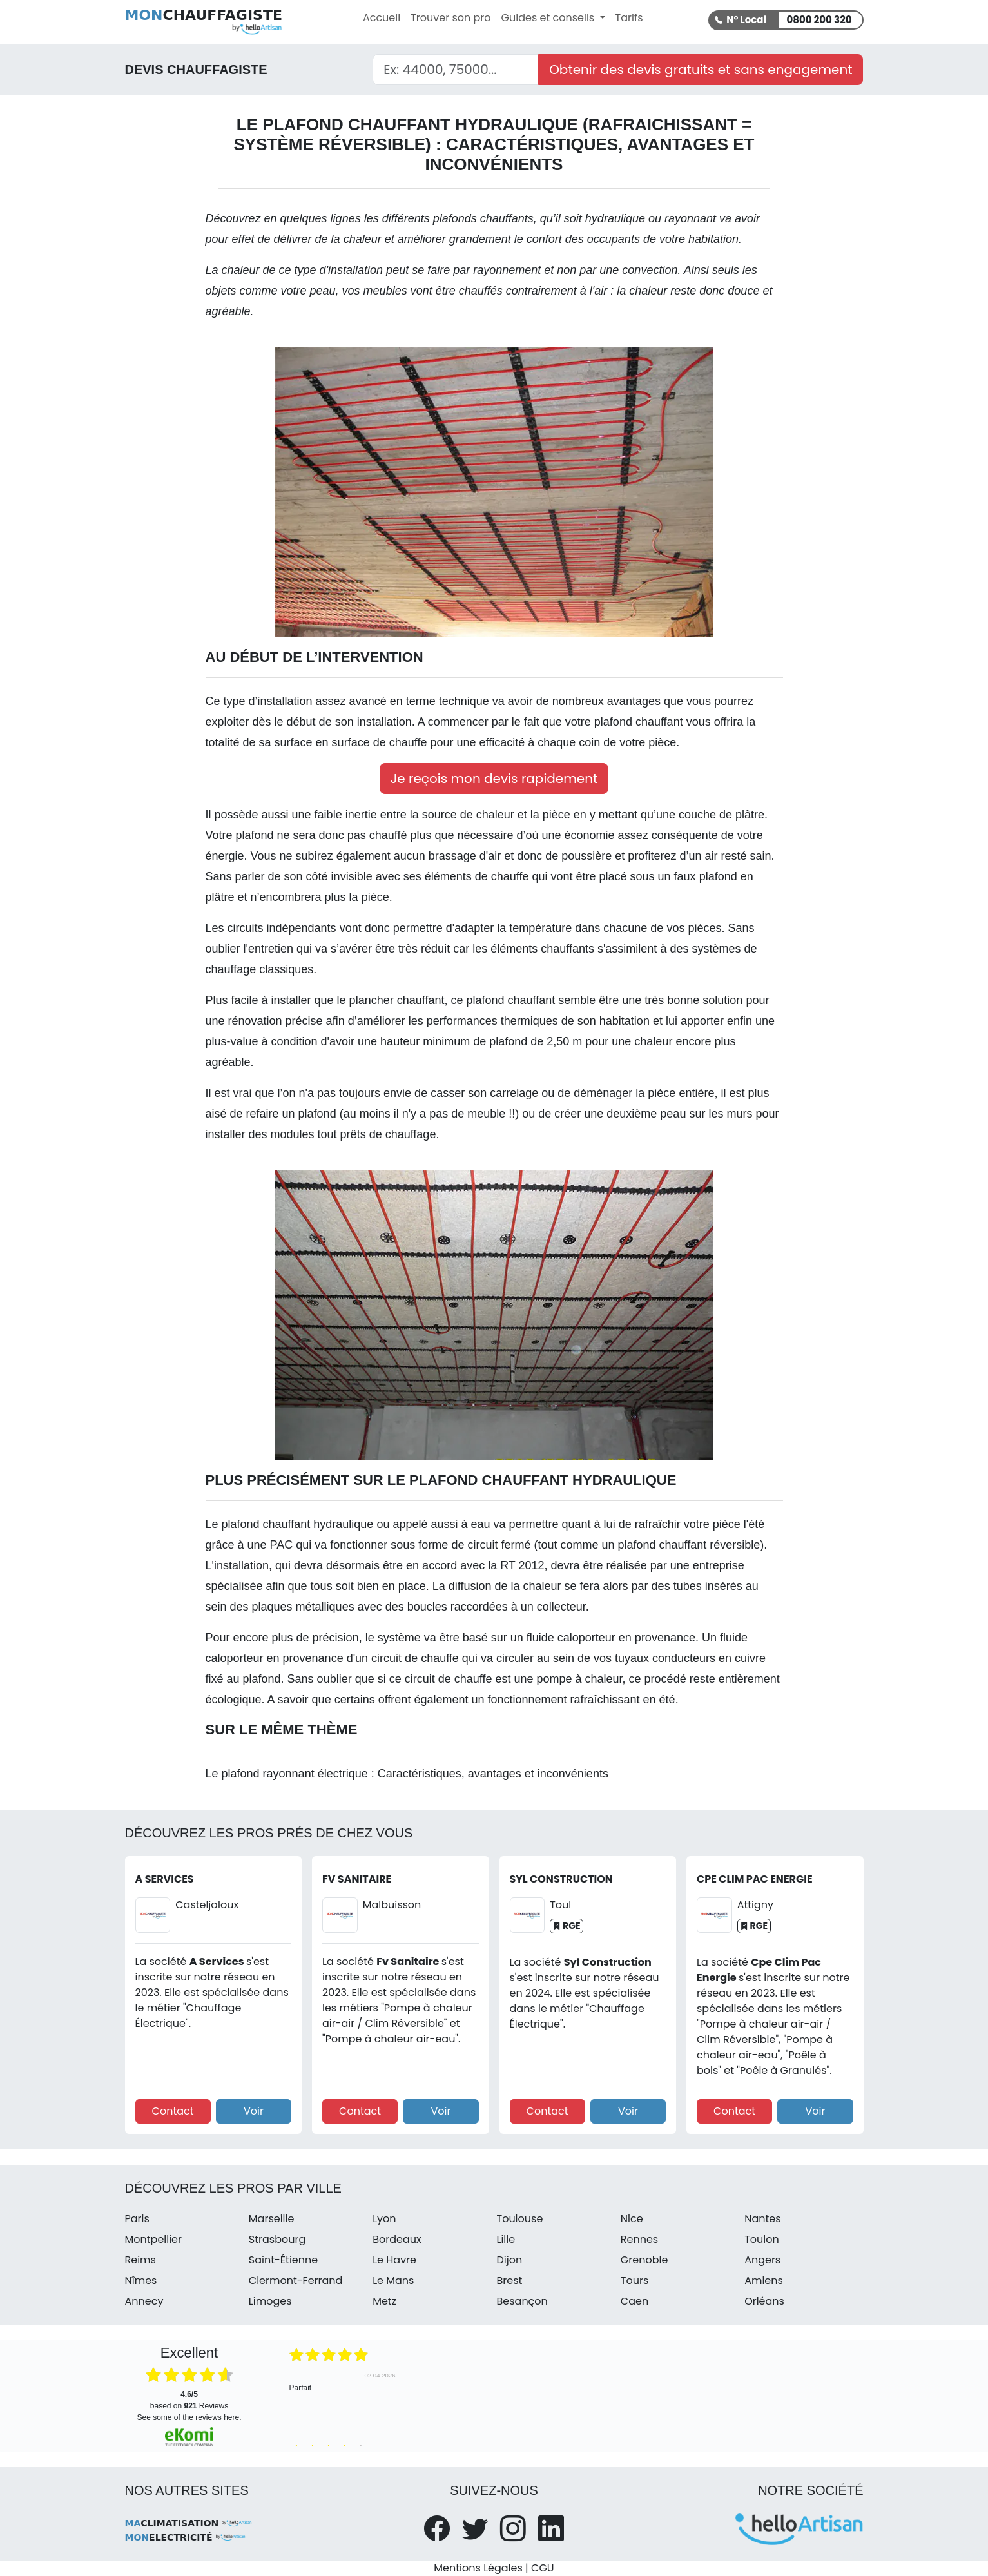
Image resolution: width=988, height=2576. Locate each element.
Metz (384, 2301)
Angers (762, 2259)
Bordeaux (397, 2239)
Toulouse (519, 2218)
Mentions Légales (478, 2568)
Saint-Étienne (283, 2259)
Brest (509, 2280)
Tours (634, 2280)
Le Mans (393, 2280)
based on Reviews (189, 2400)
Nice (632, 2218)
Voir (254, 2111)
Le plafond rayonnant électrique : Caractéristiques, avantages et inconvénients (407, 1773)
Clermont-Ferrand (296, 2280)
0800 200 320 (819, 19)
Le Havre (394, 2259)
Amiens (763, 2280)
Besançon (521, 2301)
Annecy (144, 2301)
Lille (505, 2239)
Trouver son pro (450, 17)
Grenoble (644, 2259)
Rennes (639, 2239)
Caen (634, 2301)
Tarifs (629, 17)
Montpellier (153, 2239)
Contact (173, 2111)
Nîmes (141, 2280)
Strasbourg (277, 2239)
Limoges (270, 2301)
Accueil (381, 17)
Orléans (764, 2301)
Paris (137, 2218)
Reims (140, 2259)
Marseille (272, 2218)
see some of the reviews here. (189, 2417)
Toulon (761, 2239)
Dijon (509, 2259)
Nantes (762, 2218)
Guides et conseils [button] (549, 17)
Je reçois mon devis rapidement (494, 779)
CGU (542, 2568)
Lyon (384, 2218)
